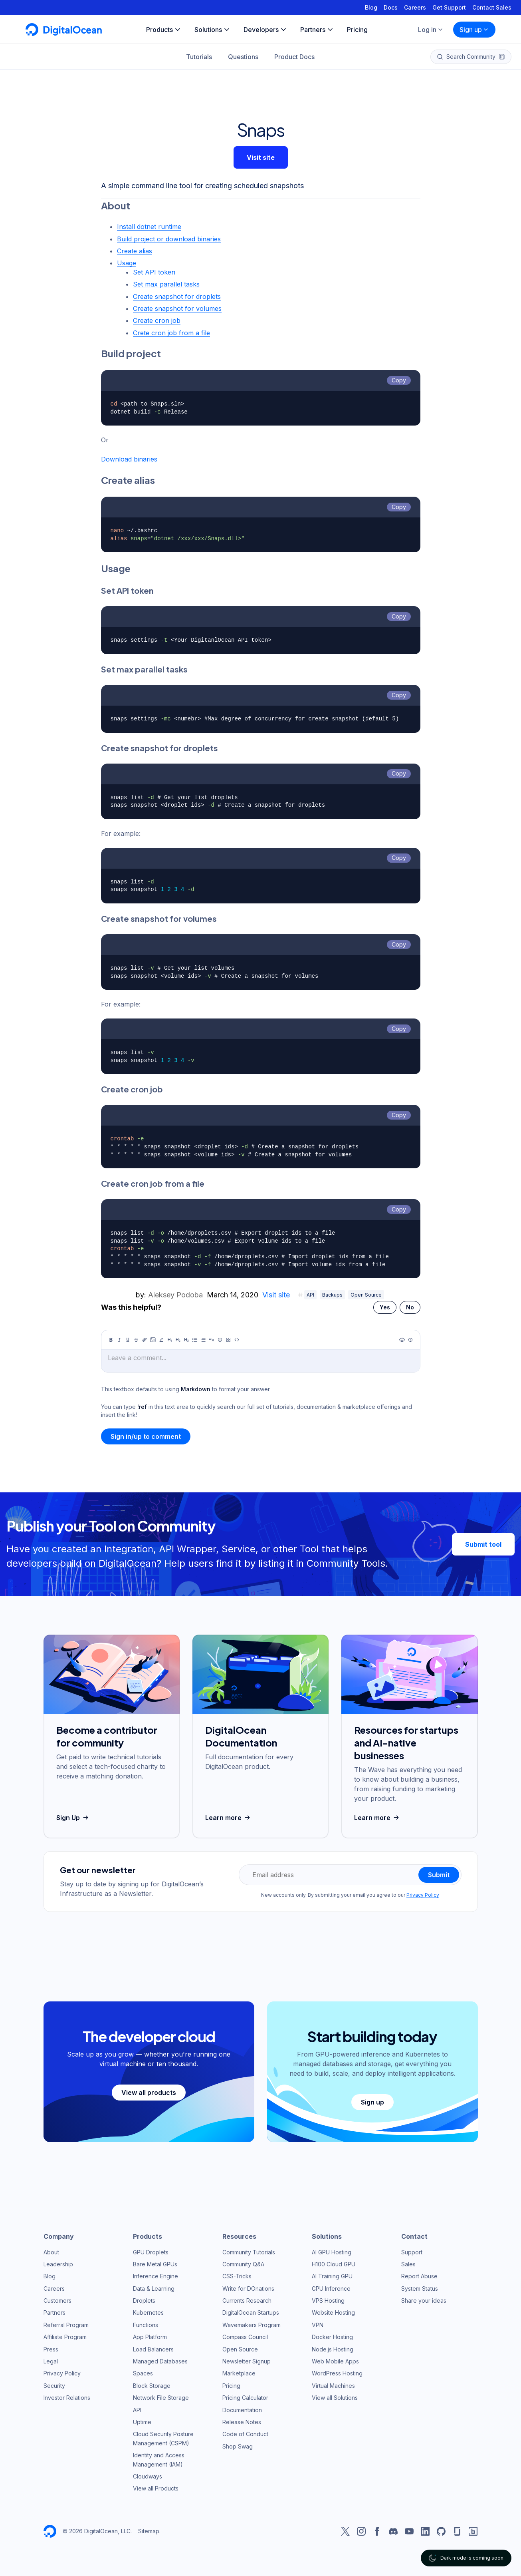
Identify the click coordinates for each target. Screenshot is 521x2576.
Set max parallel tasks (166, 284)
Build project (131, 353)
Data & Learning (153, 2288)
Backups (332, 1295)
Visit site (261, 157)
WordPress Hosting (337, 2373)
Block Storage (151, 2385)
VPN (317, 2324)
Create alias (134, 251)
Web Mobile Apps (335, 2361)
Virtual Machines (333, 2385)
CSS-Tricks (237, 2276)
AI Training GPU (332, 2276)
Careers (415, 7)
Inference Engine (155, 2276)
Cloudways (147, 2476)
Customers (57, 2300)
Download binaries (129, 459)
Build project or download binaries (169, 239)
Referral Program (66, 2324)
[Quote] (211, 1340)
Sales (408, 2264)
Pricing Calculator (245, 2397)
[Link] (144, 1340)
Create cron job (156, 320)
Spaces (143, 2373)
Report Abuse (419, 2276)
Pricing (231, 2385)
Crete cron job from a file (171, 333)
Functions (145, 2324)
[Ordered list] (203, 1340)
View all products (148, 2093)
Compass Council (245, 2336)
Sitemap (148, 2531)
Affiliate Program (65, 2336)
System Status (419, 2288)
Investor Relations (67, 2397)
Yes (385, 1307)
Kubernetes (148, 2312)
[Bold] (111, 1340)
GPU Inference (331, 2288)
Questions (243, 57)
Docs (391, 7)
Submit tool (483, 1544)
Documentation (242, 2410)
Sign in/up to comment (146, 1436)
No (410, 1307)
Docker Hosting (332, 2336)
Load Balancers (153, 2349)
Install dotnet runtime (149, 227)
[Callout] (220, 1340)
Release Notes (241, 2422)
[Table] (228, 1340)
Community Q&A (243, 2264)
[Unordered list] (195, 1340)
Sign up (474, 30)
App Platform (150, 2336)
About (115, 205)
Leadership (58, 2264)
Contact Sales (491, 7)
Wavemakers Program (251, 2324)
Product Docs (294, 57)
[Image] (153, 1340)
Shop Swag (237, 2446)
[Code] (237, 1340)
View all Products (155, 2488)
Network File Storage (161, 2397)
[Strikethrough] (136, 1340)
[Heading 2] (178, 1340)
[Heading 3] (186, 1340)
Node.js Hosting (332, 2349)
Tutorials (199, 57)
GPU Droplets (150, 2252)
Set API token (154, 272)
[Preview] (402, 1340)
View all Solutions (335, 2397)
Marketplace (239, 2373)
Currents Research (246, 2300)
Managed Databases (160, 2361)
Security (54, 2385)
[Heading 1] (169, 1340)
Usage (126, 263)
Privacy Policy (422, 1895)
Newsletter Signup (246, 2361)
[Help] (410, 1340)
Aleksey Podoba (175, 1295)
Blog (371, 7)
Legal (51, 2361)
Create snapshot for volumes (177, 308)
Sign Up (73, 1818)
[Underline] (128, 1340)
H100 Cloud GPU (333, 2264)
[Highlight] (161, 1340)
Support (411, 2252)
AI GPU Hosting (331, 2252)
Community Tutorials (248, 2252)
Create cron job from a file (152, 1183)
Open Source (366, 1295)
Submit (439, 1875)
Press (51, 2349)
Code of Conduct (245, 2434)
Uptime (142, 2422)
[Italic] (119, 1340)
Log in (431, 30)
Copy (399, 380)
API (310, 1295)
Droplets (144, 2300)
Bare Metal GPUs (155, 2264)
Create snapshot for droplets (177, 296)
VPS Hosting (328, 2300)
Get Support (449, 7)
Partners (54, 2312)
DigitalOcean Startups (250, 2312)
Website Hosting (333, 2312)
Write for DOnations (248, 2288)
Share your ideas (423, 2300)
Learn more (228, 1818)
